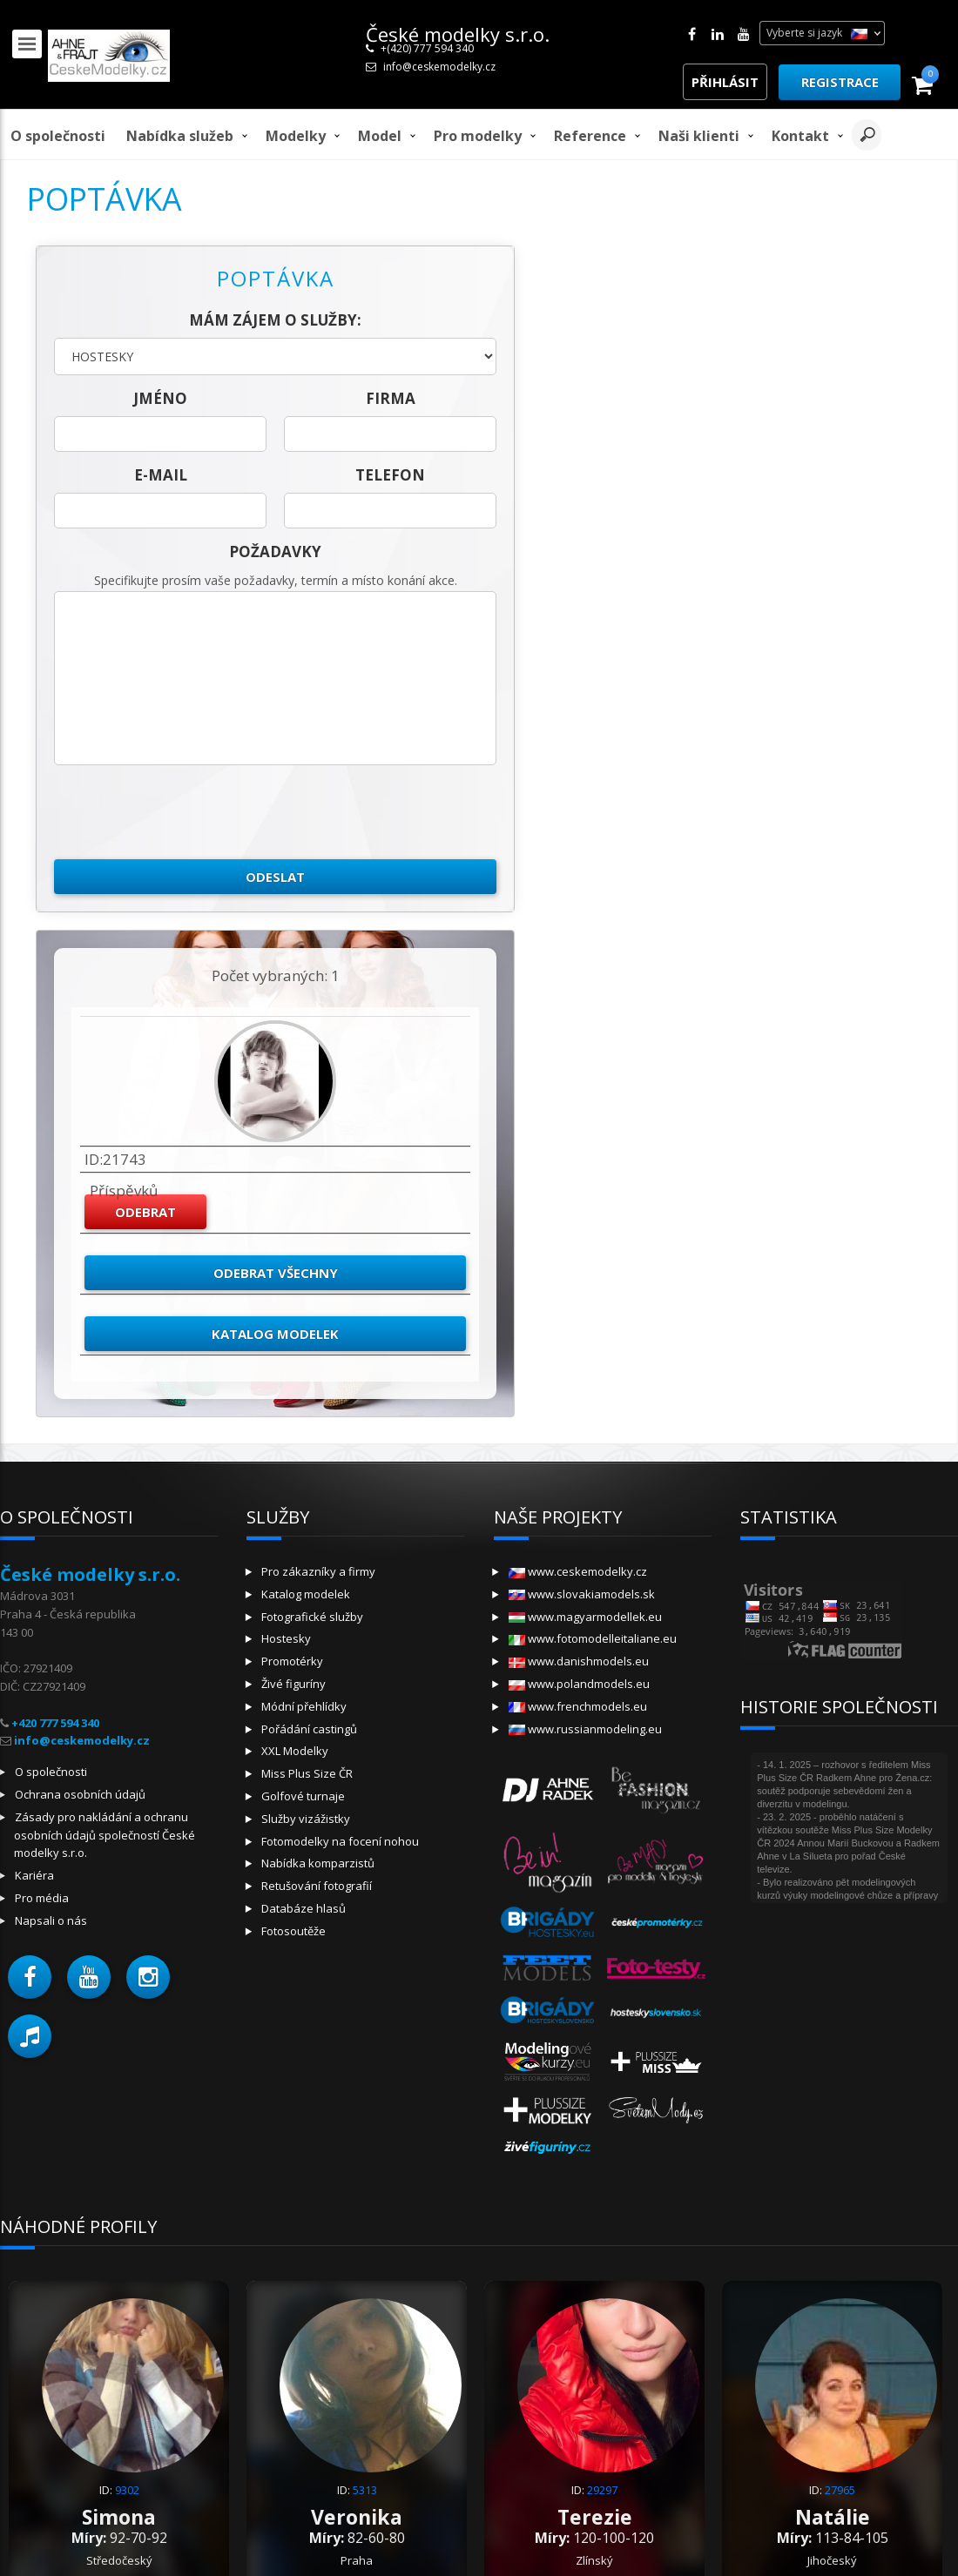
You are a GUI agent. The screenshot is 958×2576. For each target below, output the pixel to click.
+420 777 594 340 (55, 1723)
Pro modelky (478, 135)
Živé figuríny (293, 1684)
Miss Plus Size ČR (307, 1773)
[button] (29, 1977)
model (379, 135)
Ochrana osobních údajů (80, 1794)
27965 (840, 2490)
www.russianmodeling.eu (585, 1729)
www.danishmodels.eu (579, 1661)
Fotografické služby (312, 1616)
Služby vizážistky (305, 1818)
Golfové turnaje (303, 1796)
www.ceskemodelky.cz (578, 1571)
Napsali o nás (51, 1920)
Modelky (296, 135)
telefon (390, 475)
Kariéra (34, 1875)
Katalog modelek (275, 1333)
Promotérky (292, 1661)
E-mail (160, 475)
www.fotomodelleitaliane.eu (593, 1638)
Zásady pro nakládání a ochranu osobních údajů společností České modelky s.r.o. (104, 1835)
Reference (590, 135)
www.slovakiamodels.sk (582, 1594)
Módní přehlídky (304, 1706)
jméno (160, 398)
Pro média (42, 1898)
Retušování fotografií (316, 1885)
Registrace (840, 82)
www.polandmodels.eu (579, 1684)
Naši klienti (698, 135)
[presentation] (186, 812)
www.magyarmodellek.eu (585, 1616)
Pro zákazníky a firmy (318, 1571)
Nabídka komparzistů (317, 1863)
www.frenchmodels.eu (578, 1706)
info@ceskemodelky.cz (439, 66)
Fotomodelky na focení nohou (340, 1841)
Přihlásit (725, 82)
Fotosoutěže (293, 1931)
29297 (602, 2490)
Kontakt (800, 135)
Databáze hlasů (303, 1908)
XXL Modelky (294, 1751)
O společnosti (57, 135)
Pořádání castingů (309, 1729)
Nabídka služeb (179, 135)
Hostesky (286, 1638)
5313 (365, 2490)
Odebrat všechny (275, 1272)
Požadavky (275, 551)
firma (390, 398)
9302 (127, 2490)
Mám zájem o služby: (275, 320)
